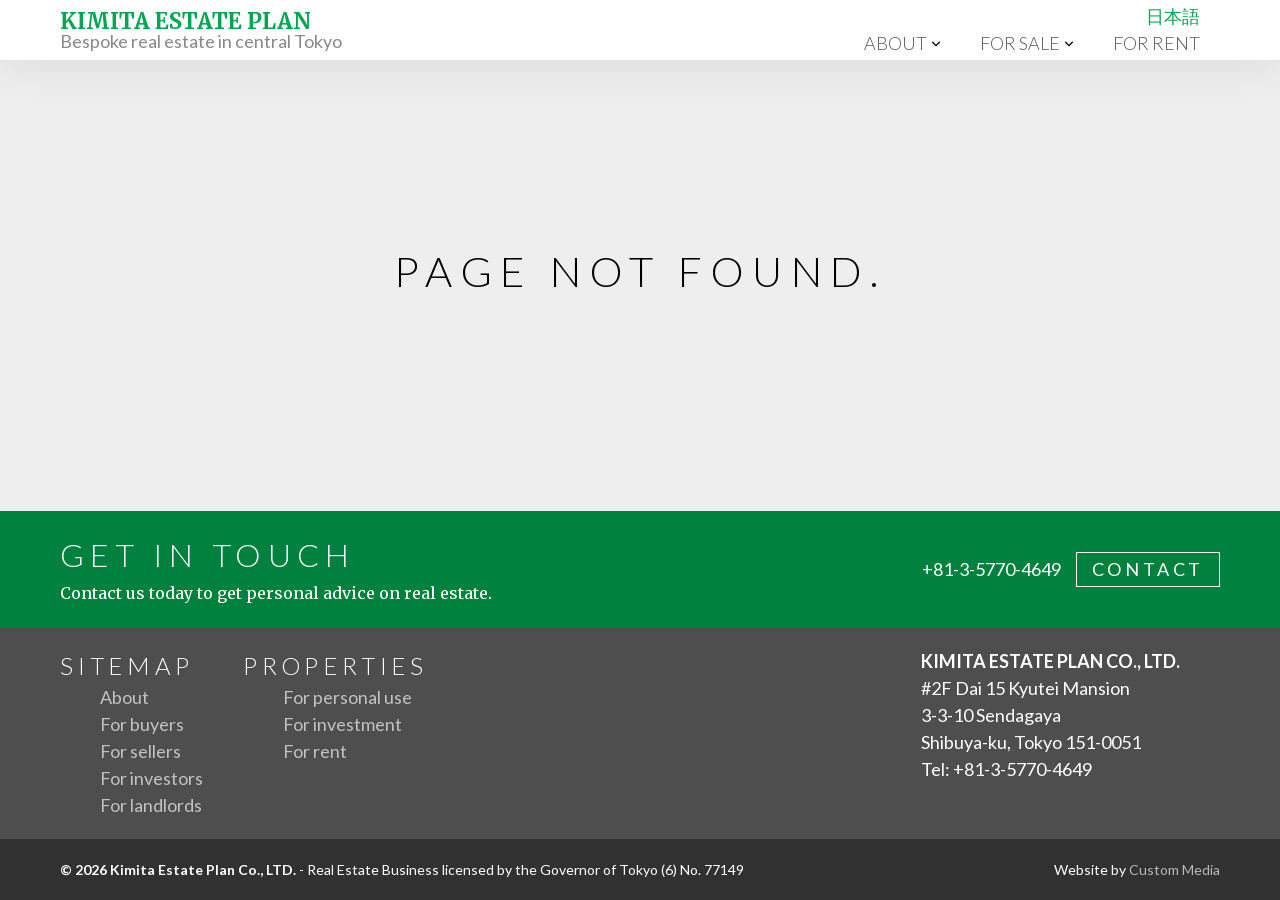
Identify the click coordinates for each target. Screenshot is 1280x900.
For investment (342, 724)
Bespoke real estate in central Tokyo (201, 29)
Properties (335, 665)
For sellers (140, 751)
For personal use (347, 697)
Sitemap (127, 665)
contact (1148, 569)
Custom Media (1174, 869)
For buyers (142, 724)
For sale (1020, 43)
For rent (1156, 43)
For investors (151, 778)
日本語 (1173, 16)
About (895, 43)
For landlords (151, 805)
